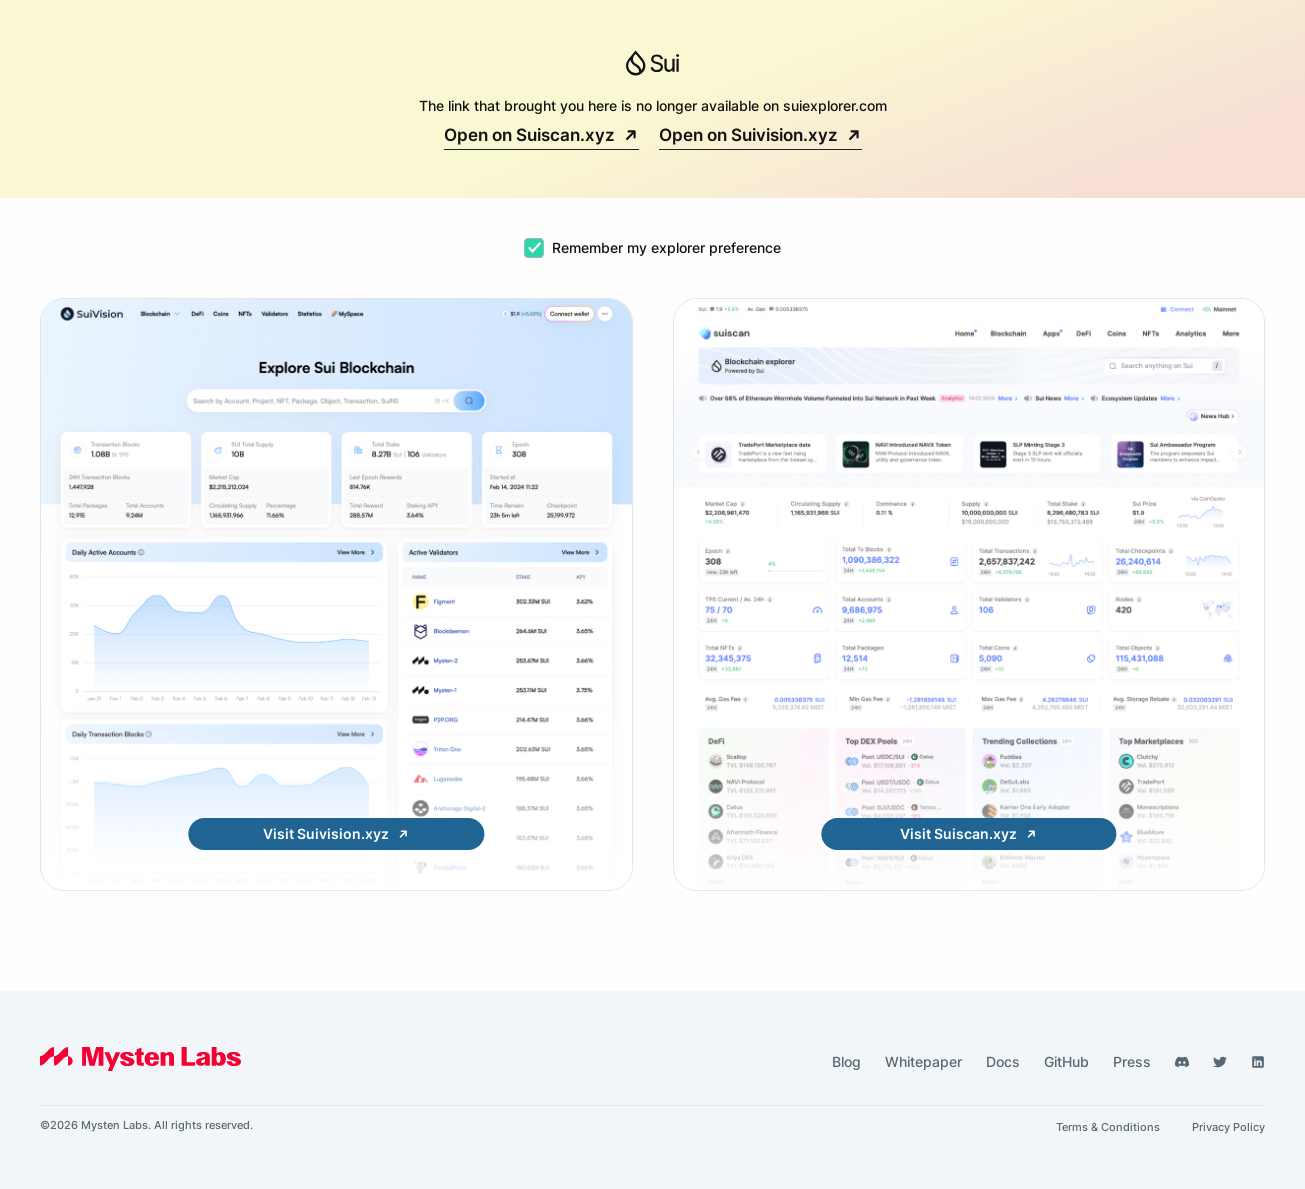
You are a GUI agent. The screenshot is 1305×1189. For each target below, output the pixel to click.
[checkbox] (534, 248)
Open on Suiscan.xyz (541, 135)
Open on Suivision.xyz (760, 135)
